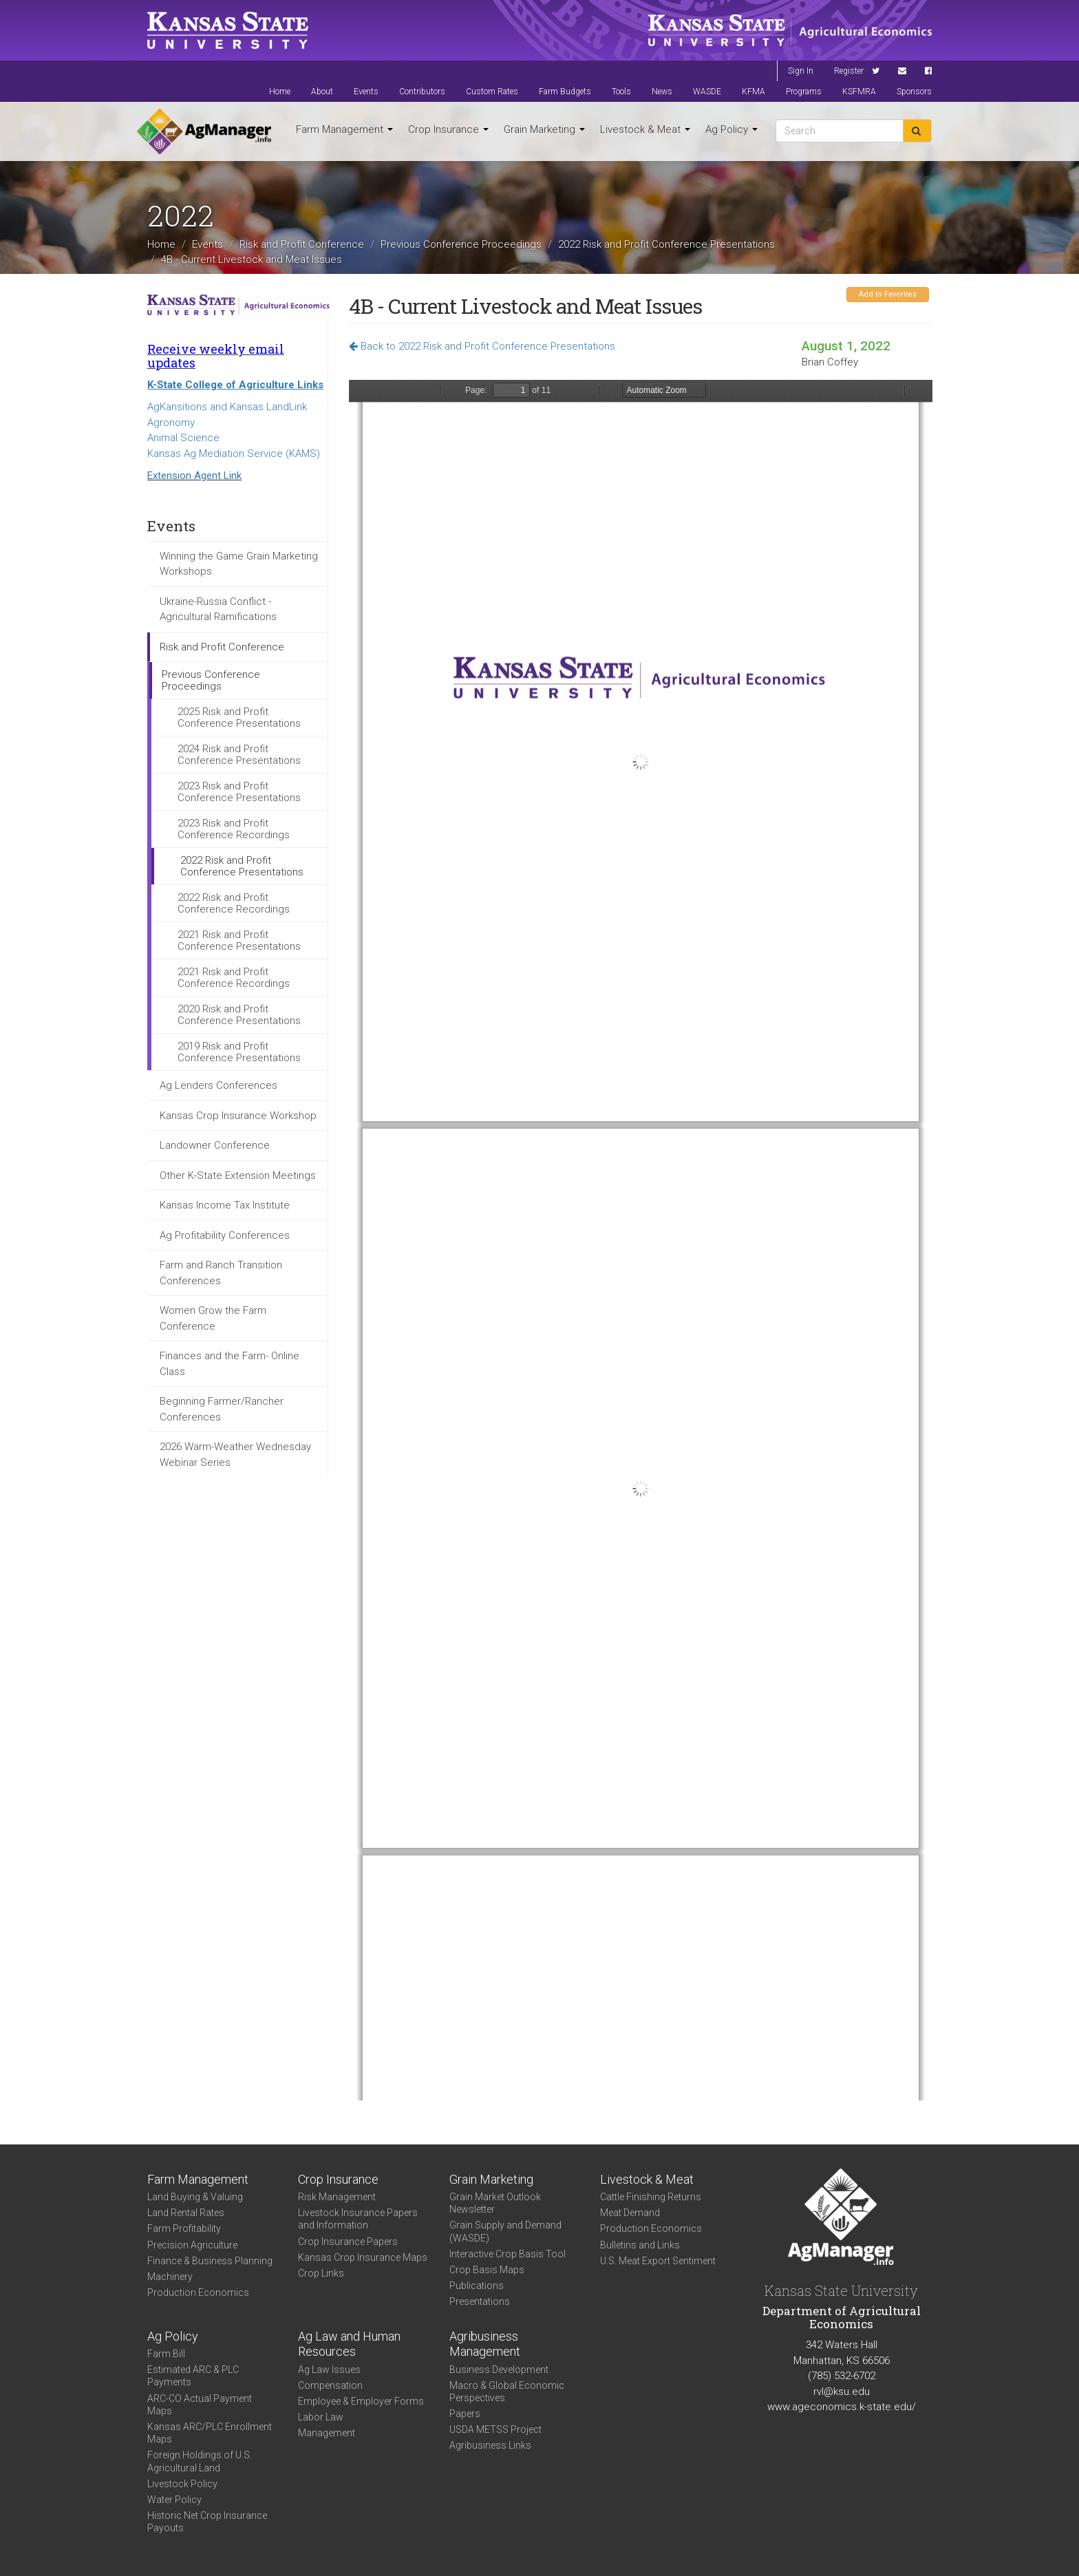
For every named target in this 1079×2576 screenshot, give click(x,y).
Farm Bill (166, 2353)
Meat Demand (630, 2212)
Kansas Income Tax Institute (225, 1205)
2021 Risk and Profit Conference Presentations (239, 940)
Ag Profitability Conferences (225, 1235)
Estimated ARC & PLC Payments (193, 2375)
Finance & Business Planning (210, 2260)
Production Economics (198, 2292)
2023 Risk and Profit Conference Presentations (239, 792)
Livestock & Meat (645, 129)
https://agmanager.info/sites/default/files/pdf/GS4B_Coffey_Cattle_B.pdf (640, 1240)
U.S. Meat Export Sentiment (658, 2260)
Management (326, 2432)
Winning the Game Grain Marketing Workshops (239, 564)
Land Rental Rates (185, 2212)
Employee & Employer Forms (361, 2401)
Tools (621, 91)
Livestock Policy (182, 2483)
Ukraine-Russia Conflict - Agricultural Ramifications (218, 609)
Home (279, 91)
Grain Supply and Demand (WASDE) (505, 2231)
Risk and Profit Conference (301, 244)
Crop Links (321, 2273)
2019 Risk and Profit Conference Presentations (239, 1052)
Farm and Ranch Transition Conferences (221, 1273)
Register (849, 71)
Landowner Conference (215, 1145)
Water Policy (174, 2499)
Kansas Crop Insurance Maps (362, 2257)
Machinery (170, 2276)
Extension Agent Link (194, 475)
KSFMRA (859, 91)
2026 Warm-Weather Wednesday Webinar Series (235, 1454)
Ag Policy (731, 129)
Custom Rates (492, 91)
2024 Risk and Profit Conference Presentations (239, 755)
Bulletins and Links (640, 2244)
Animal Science (183, 438)
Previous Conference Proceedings (461, 244)
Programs (804, 91)
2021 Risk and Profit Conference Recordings (234, 978)
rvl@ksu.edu (841, 2391)
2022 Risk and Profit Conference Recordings (234, 903)
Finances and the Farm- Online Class (229, 1364)
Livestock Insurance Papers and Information (358, 2219)
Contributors (422, 91)
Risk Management (337, 2196)
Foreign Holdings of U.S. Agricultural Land (199, 2461)
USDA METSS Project (495, 2429)
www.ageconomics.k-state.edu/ (841, 2407)
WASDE (707, 91)
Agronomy (171, 422)
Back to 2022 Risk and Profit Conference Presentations (482, 346)
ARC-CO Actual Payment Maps (199, 2404)
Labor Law (320, 2417)
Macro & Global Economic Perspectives (506, 2391)
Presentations (479, 2301)
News (662, 91)
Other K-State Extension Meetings (238, 1175)
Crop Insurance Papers (348, 2241)
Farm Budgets (565, 91)
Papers (464, 2413)
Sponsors (914, 91)
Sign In (800, 71)
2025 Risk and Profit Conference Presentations (239, 717)
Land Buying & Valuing (195, 2196)
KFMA (753, 91)
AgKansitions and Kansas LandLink (227, 407)
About (322, 91)
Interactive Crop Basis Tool (507, 2253)
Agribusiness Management (484, 2344)
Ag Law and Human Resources (349, 2344)
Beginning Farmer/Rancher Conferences (222, 1409)
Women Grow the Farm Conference (213, 1318)
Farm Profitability (184, 2228)
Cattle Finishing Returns (650, 2196)
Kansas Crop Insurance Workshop (238, 1115)
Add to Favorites (888, 294)
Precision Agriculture (192, 2244)
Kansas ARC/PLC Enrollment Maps (209, 2433)
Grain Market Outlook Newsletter (495, 2203)
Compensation (330, 2385)
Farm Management (344, 129)
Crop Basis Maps (486, 2269)
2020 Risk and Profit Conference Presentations (239, 1015)
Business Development (498, 2369)
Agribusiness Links (490, 2445)
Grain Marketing (544, 129)
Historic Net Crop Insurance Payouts (207, 2521)
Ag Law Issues (329, 2369)
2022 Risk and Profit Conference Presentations (666, 244)
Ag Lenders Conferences (218, 1085)
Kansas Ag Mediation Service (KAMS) (233, 453)
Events (366, 91)
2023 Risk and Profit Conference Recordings (234, 829)
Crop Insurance (448, 129)
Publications (476, 2285)
